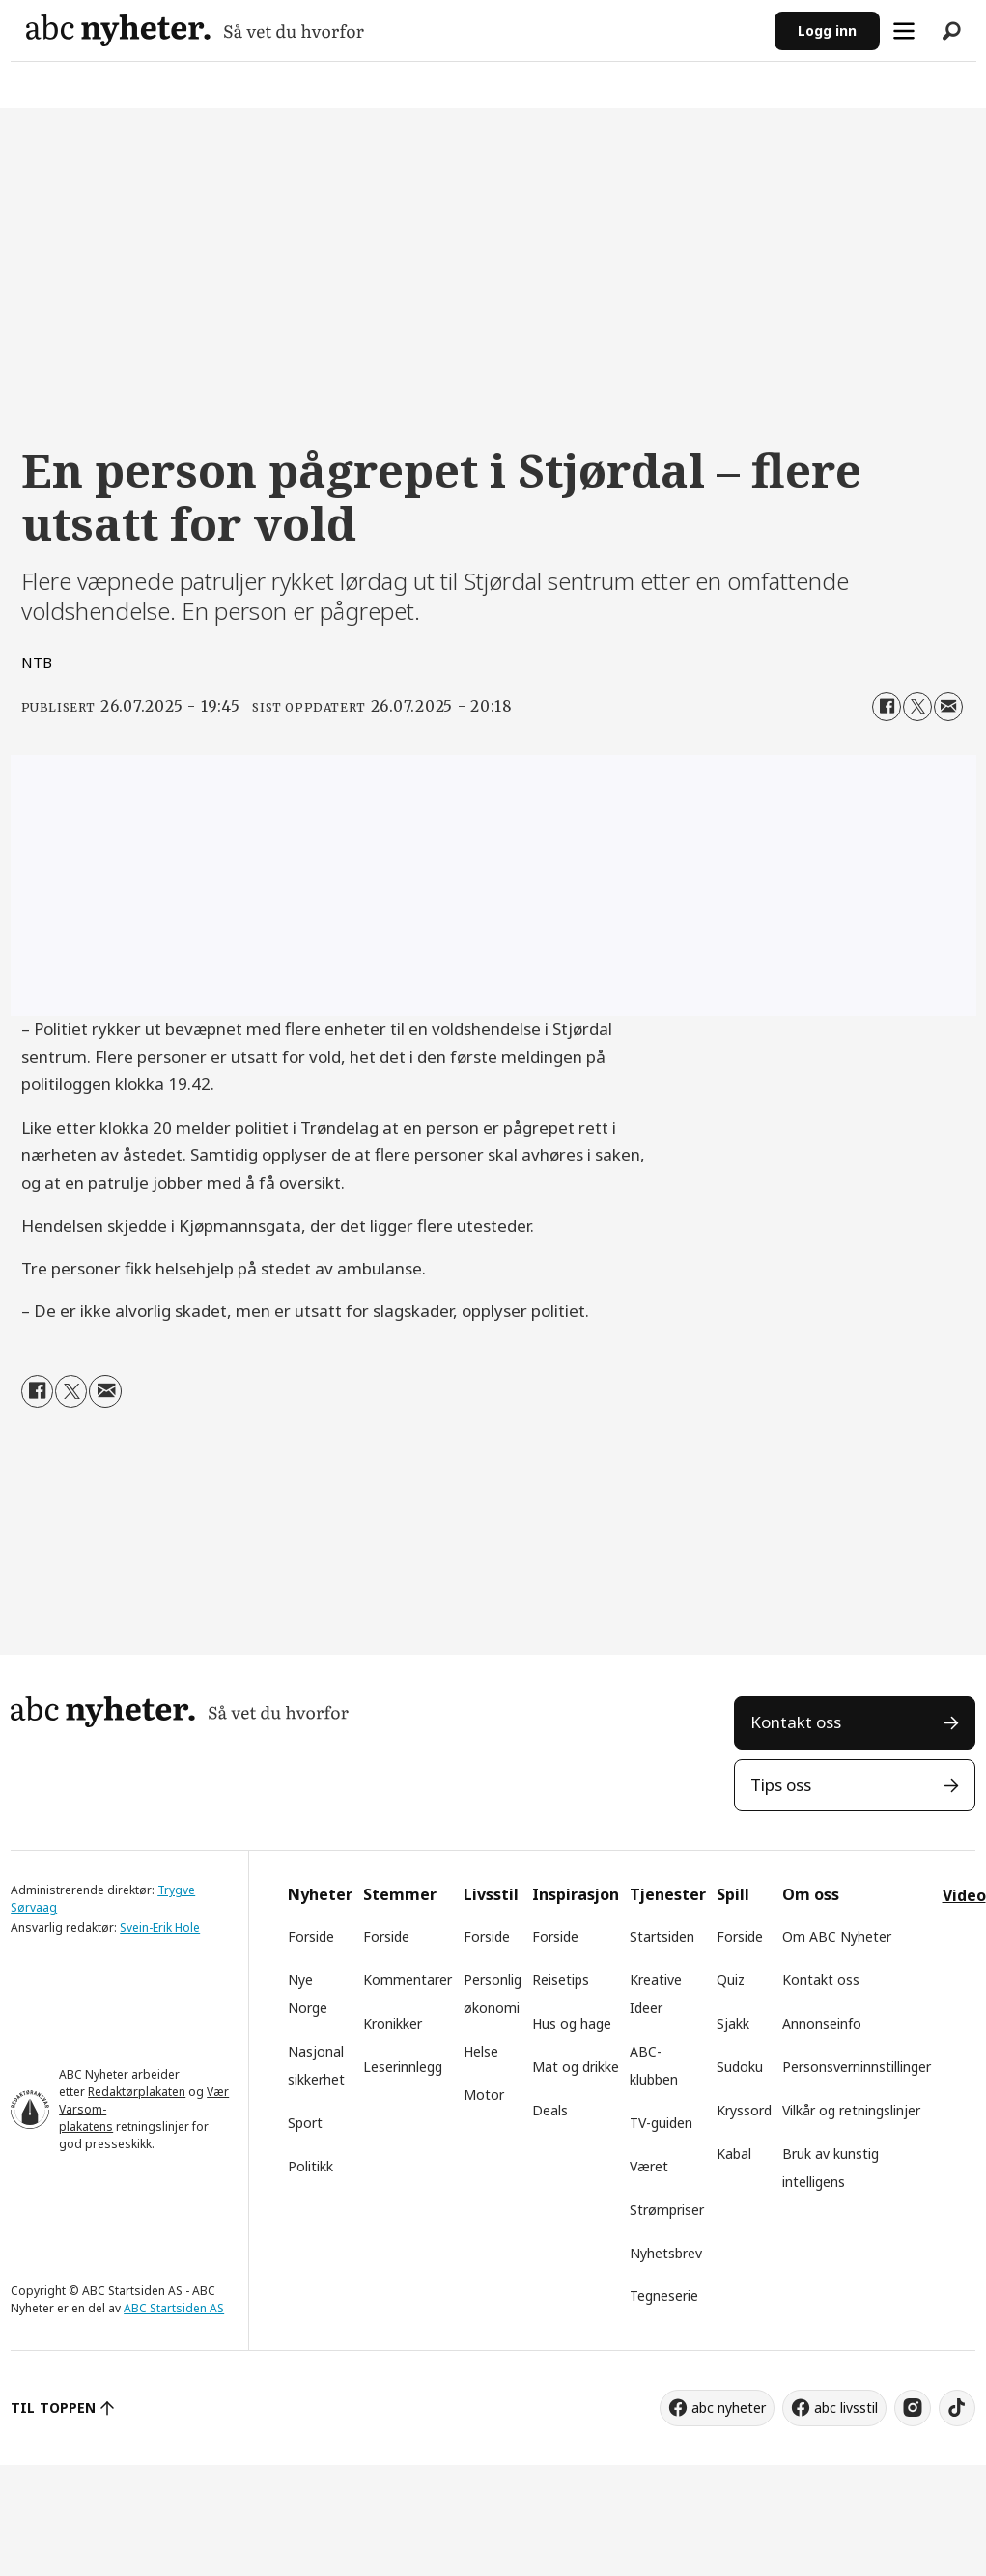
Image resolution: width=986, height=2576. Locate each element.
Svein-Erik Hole (160, 1927)
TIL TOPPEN (53, 2407)
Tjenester (668, 1894)
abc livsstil (846, 2407)
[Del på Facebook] (886, 706)
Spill (733, 1894)
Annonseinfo (821, 2023)
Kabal (734, 2153)
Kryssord (744, 2110)
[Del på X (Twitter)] (917, 706)
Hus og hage (571, 2023)
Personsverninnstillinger (856, 2067)
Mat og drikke (575, 2067)
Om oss (810, 1894)
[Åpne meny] (904, 30)
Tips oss (780, 1785)
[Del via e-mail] (948, 706)
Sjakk (733, 2023)
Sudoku (740, 2067)
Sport (305, 2123)
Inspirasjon (575, 1894)
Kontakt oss (795, 1722)
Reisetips (560, 1980)
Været (649, 2166)
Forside (311, 1936)
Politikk (310, 2166)
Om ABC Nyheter (836, 1936)
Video (964, 1895)
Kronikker (392, 2023)
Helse (481, 2051)
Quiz (731, 1980)
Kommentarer (407, 1980)
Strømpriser (667, 2209)
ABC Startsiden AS (174, 2308)
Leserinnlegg (402, 2067)
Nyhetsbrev (666, 2253)
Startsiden (662, 1936)
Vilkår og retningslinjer (851, 2110)
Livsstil (491, 1894)
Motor (484, 2095)
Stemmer (400, 1894)
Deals (550, 2110)
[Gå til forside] (195, 30)
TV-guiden (661, 2123)
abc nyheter (728, 2407)
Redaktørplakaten (136, 2092)
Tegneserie (664, 2295)
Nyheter (320, 1894)
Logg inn (827, 30)
